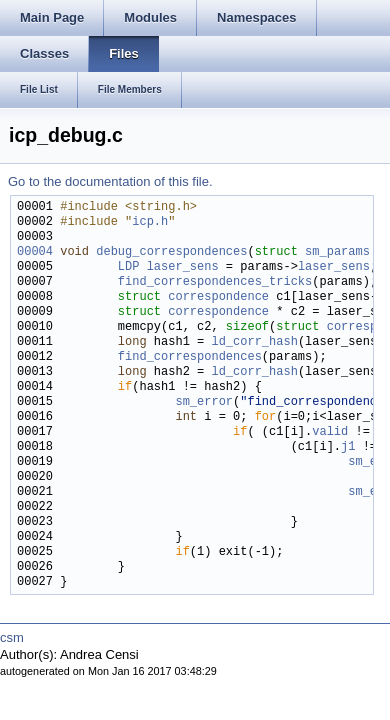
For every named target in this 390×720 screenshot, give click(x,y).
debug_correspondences (171, 252)
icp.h (150, 222)
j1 (348, 447)
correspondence (218, 297)
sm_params (337, 252)
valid (330, 432)
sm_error (204, 402)
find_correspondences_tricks (215, 282)
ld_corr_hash (254, 342)
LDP (129, 267)
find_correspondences (190, 357)
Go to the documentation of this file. (110, 181)
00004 (35, 252)
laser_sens (183, 267)
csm (12, 637)
